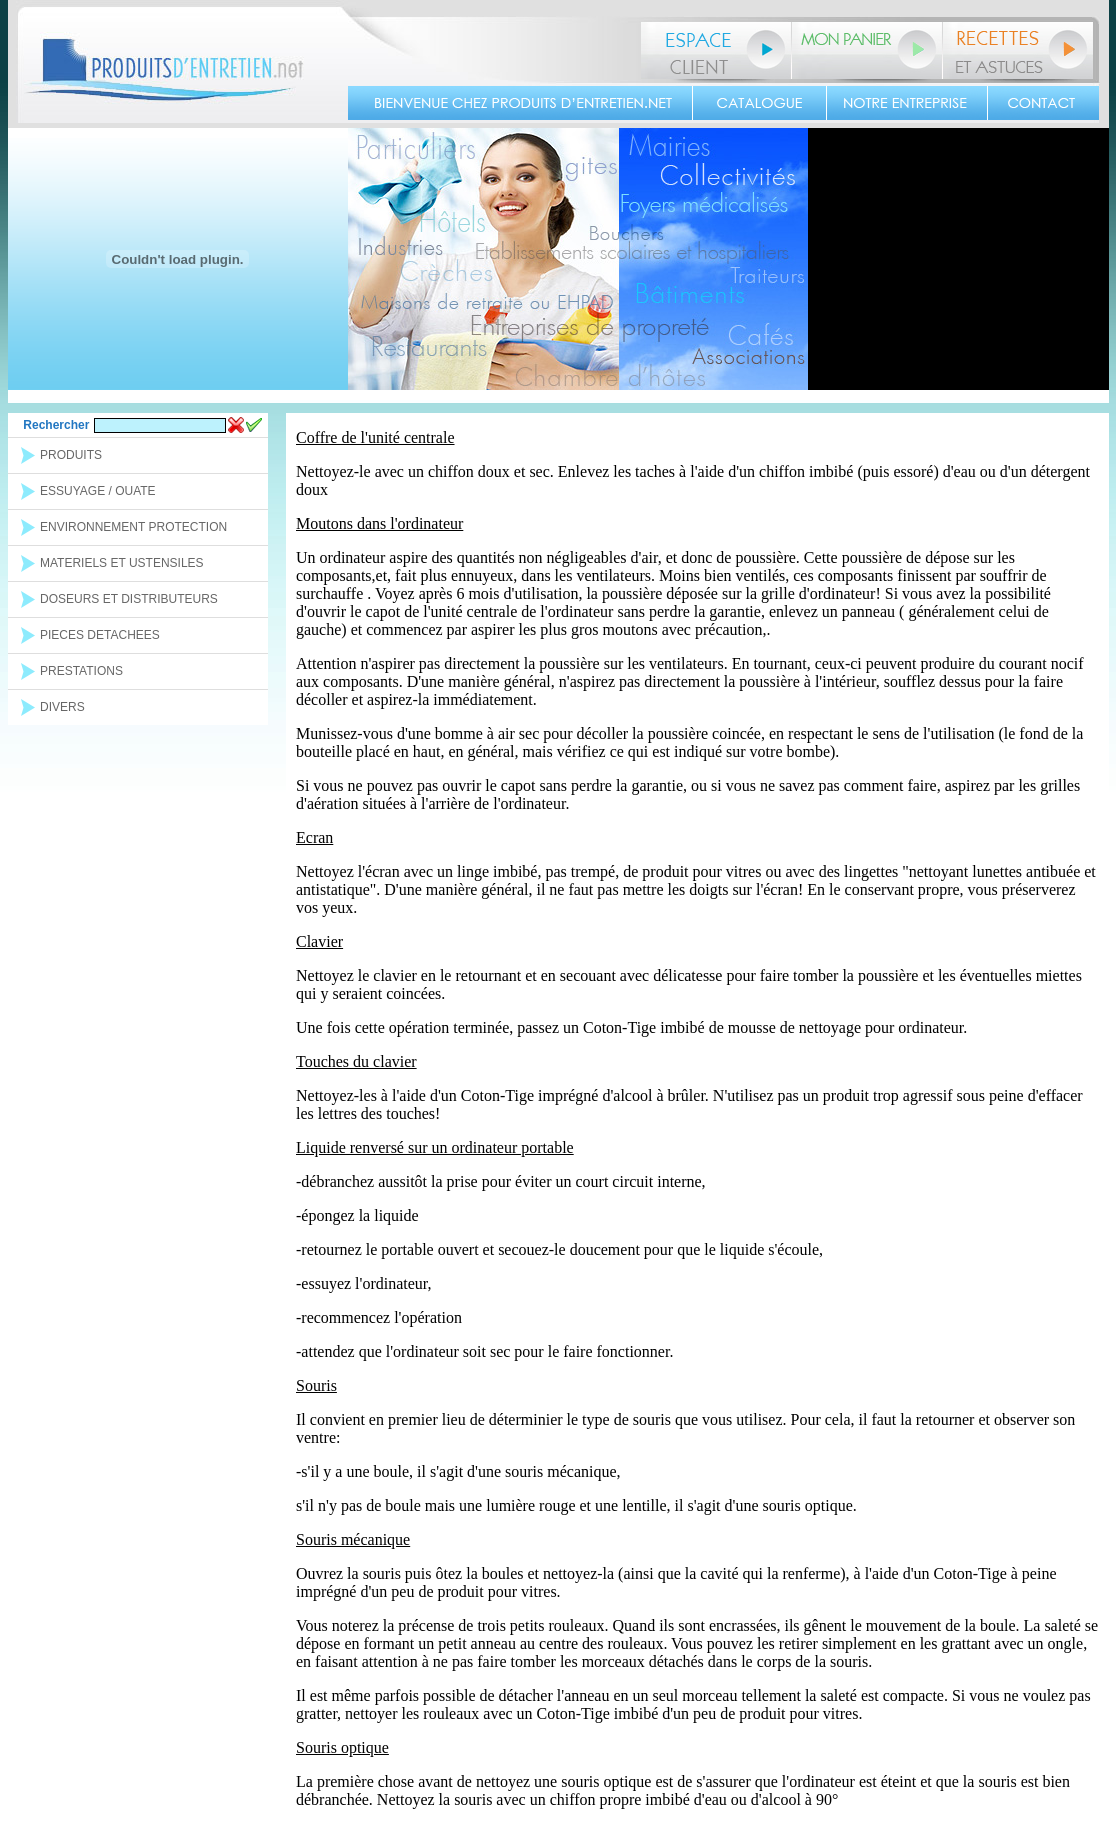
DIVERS (62, 707)
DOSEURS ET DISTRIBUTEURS (129, 599)
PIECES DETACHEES (100, 635)
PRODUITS (71, 455)
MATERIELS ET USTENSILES (122, 563)
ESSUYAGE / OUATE (98, 491)
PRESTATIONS (81, 671)
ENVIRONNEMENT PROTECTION (133, 527)
